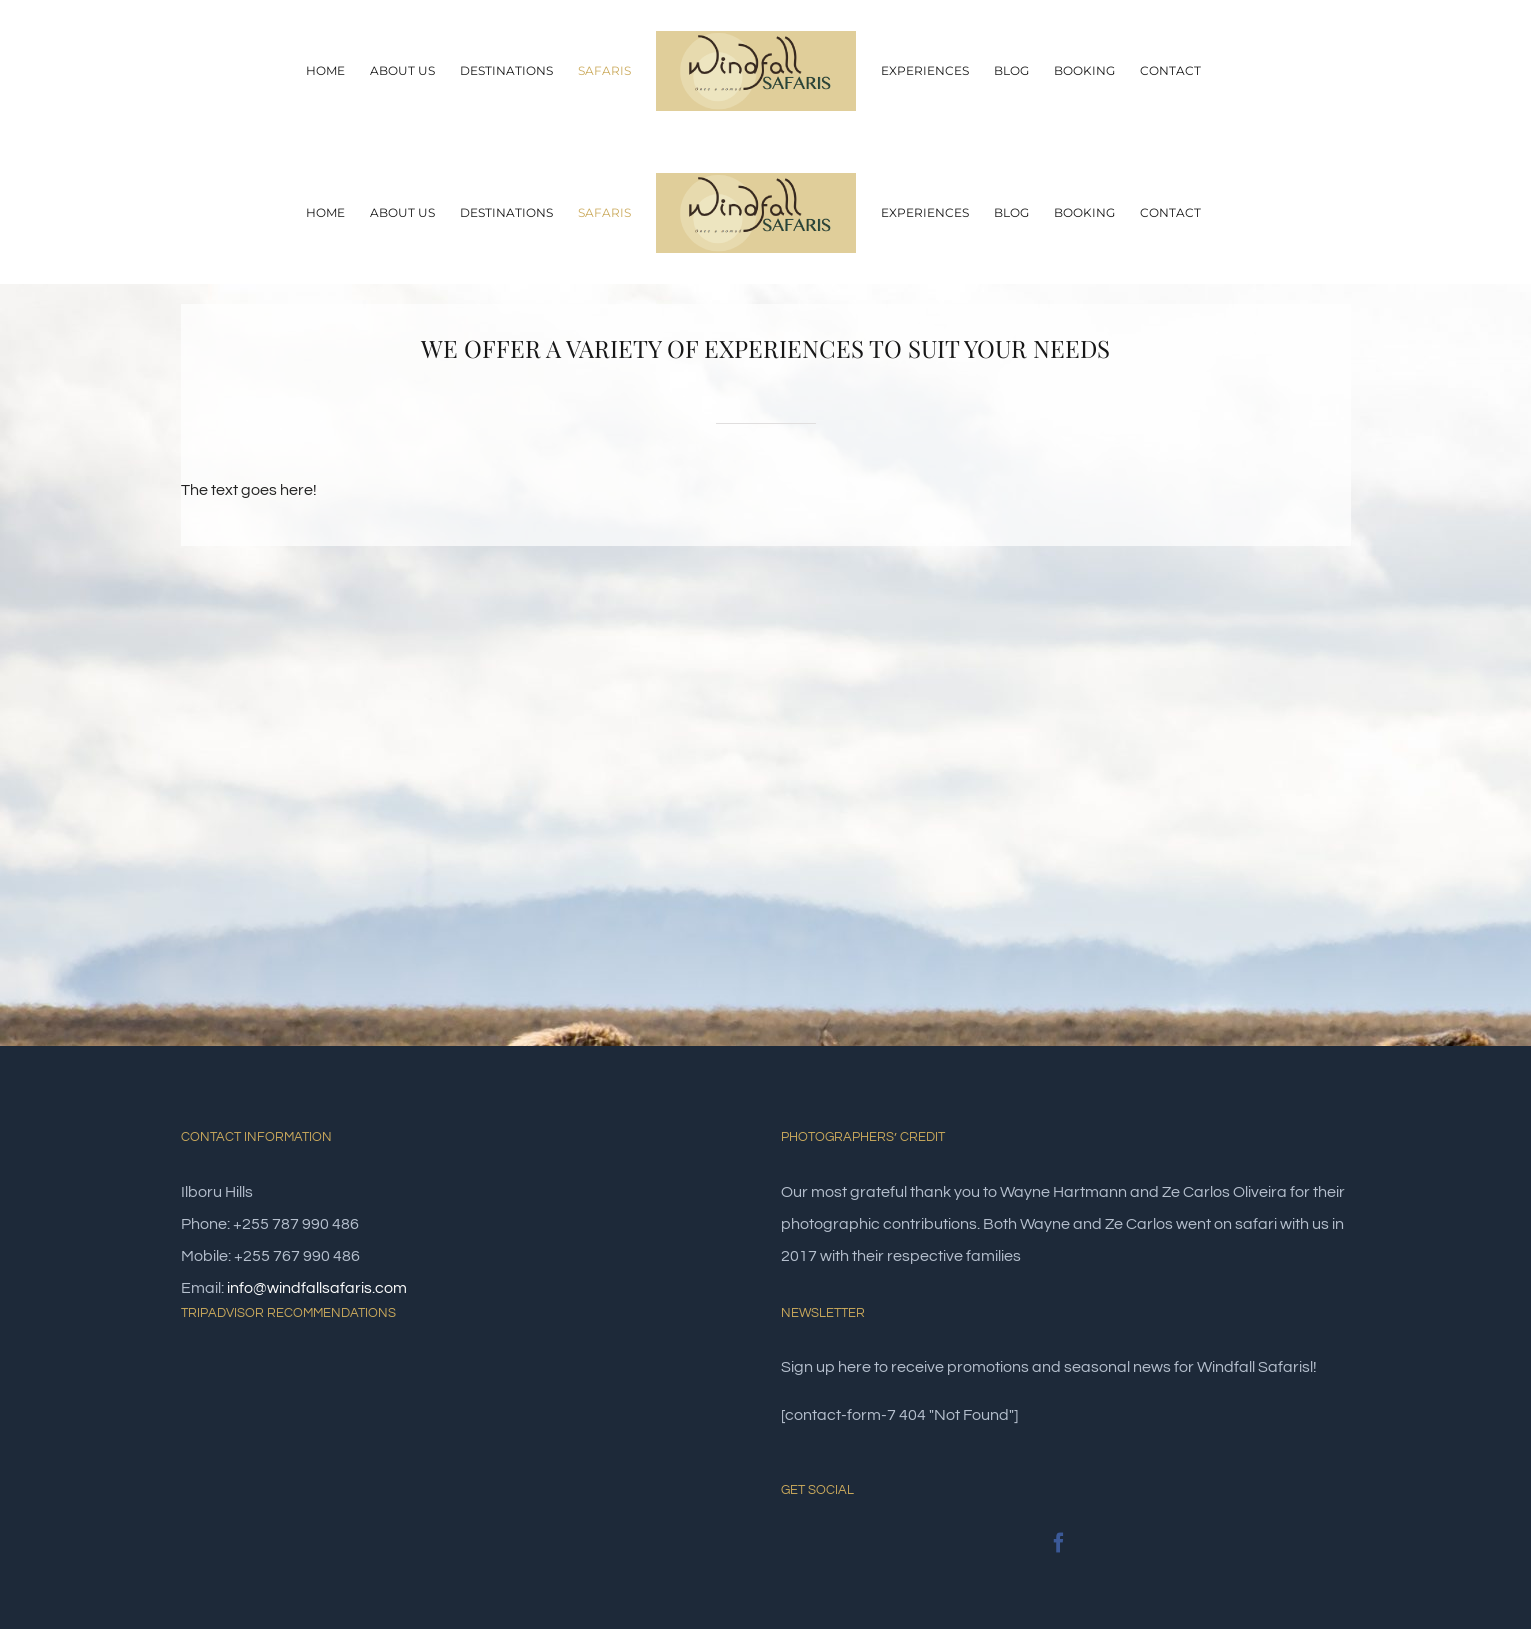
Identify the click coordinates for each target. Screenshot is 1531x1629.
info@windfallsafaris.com (317, 1288)
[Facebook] (1059, 1543)
